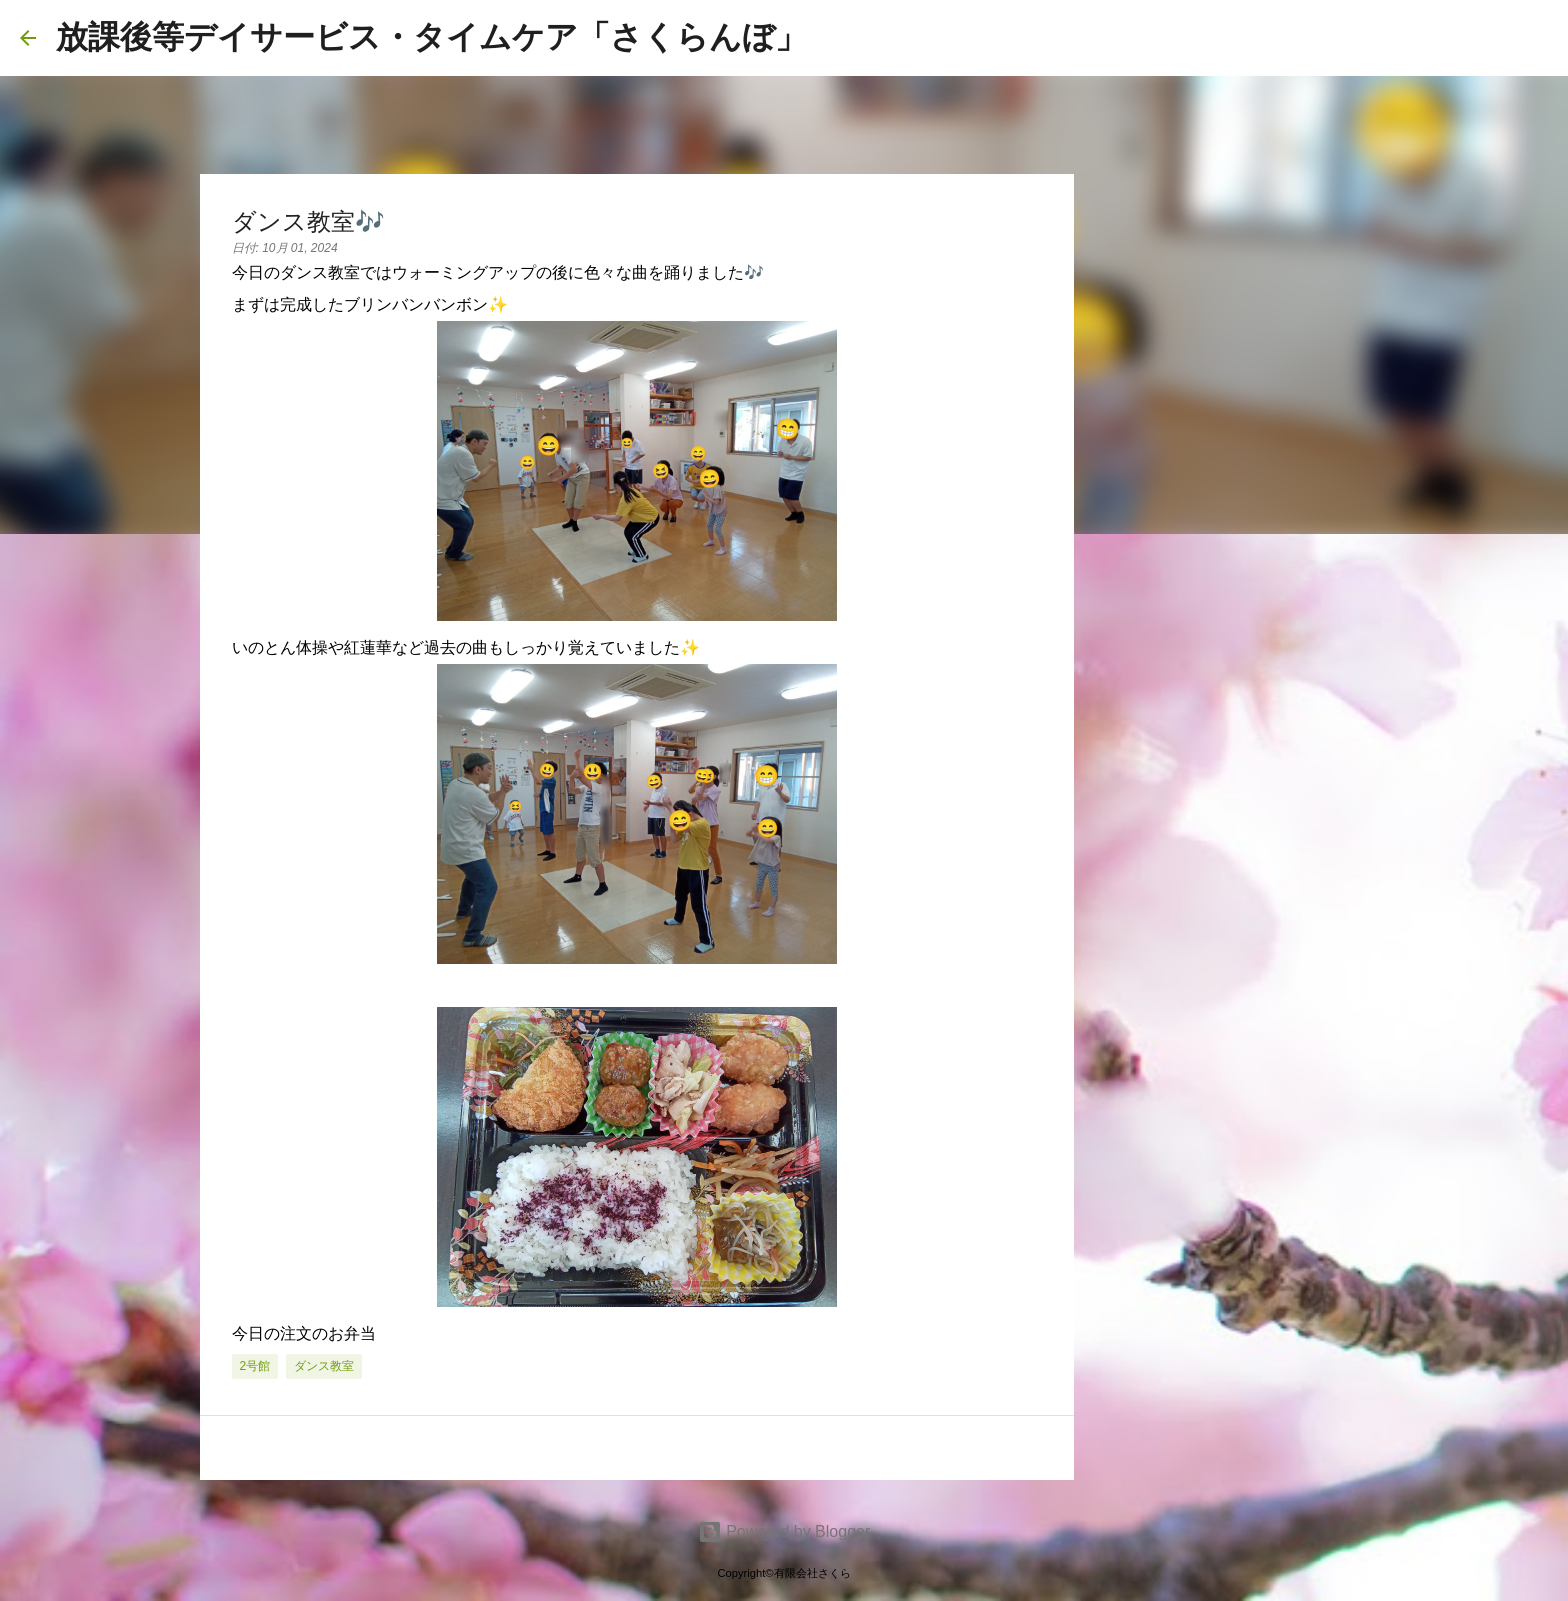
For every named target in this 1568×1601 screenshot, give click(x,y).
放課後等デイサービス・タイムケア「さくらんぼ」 (431, 37)
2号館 (255, 1366)
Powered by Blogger (784, 1531)
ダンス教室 (324, 1366)
